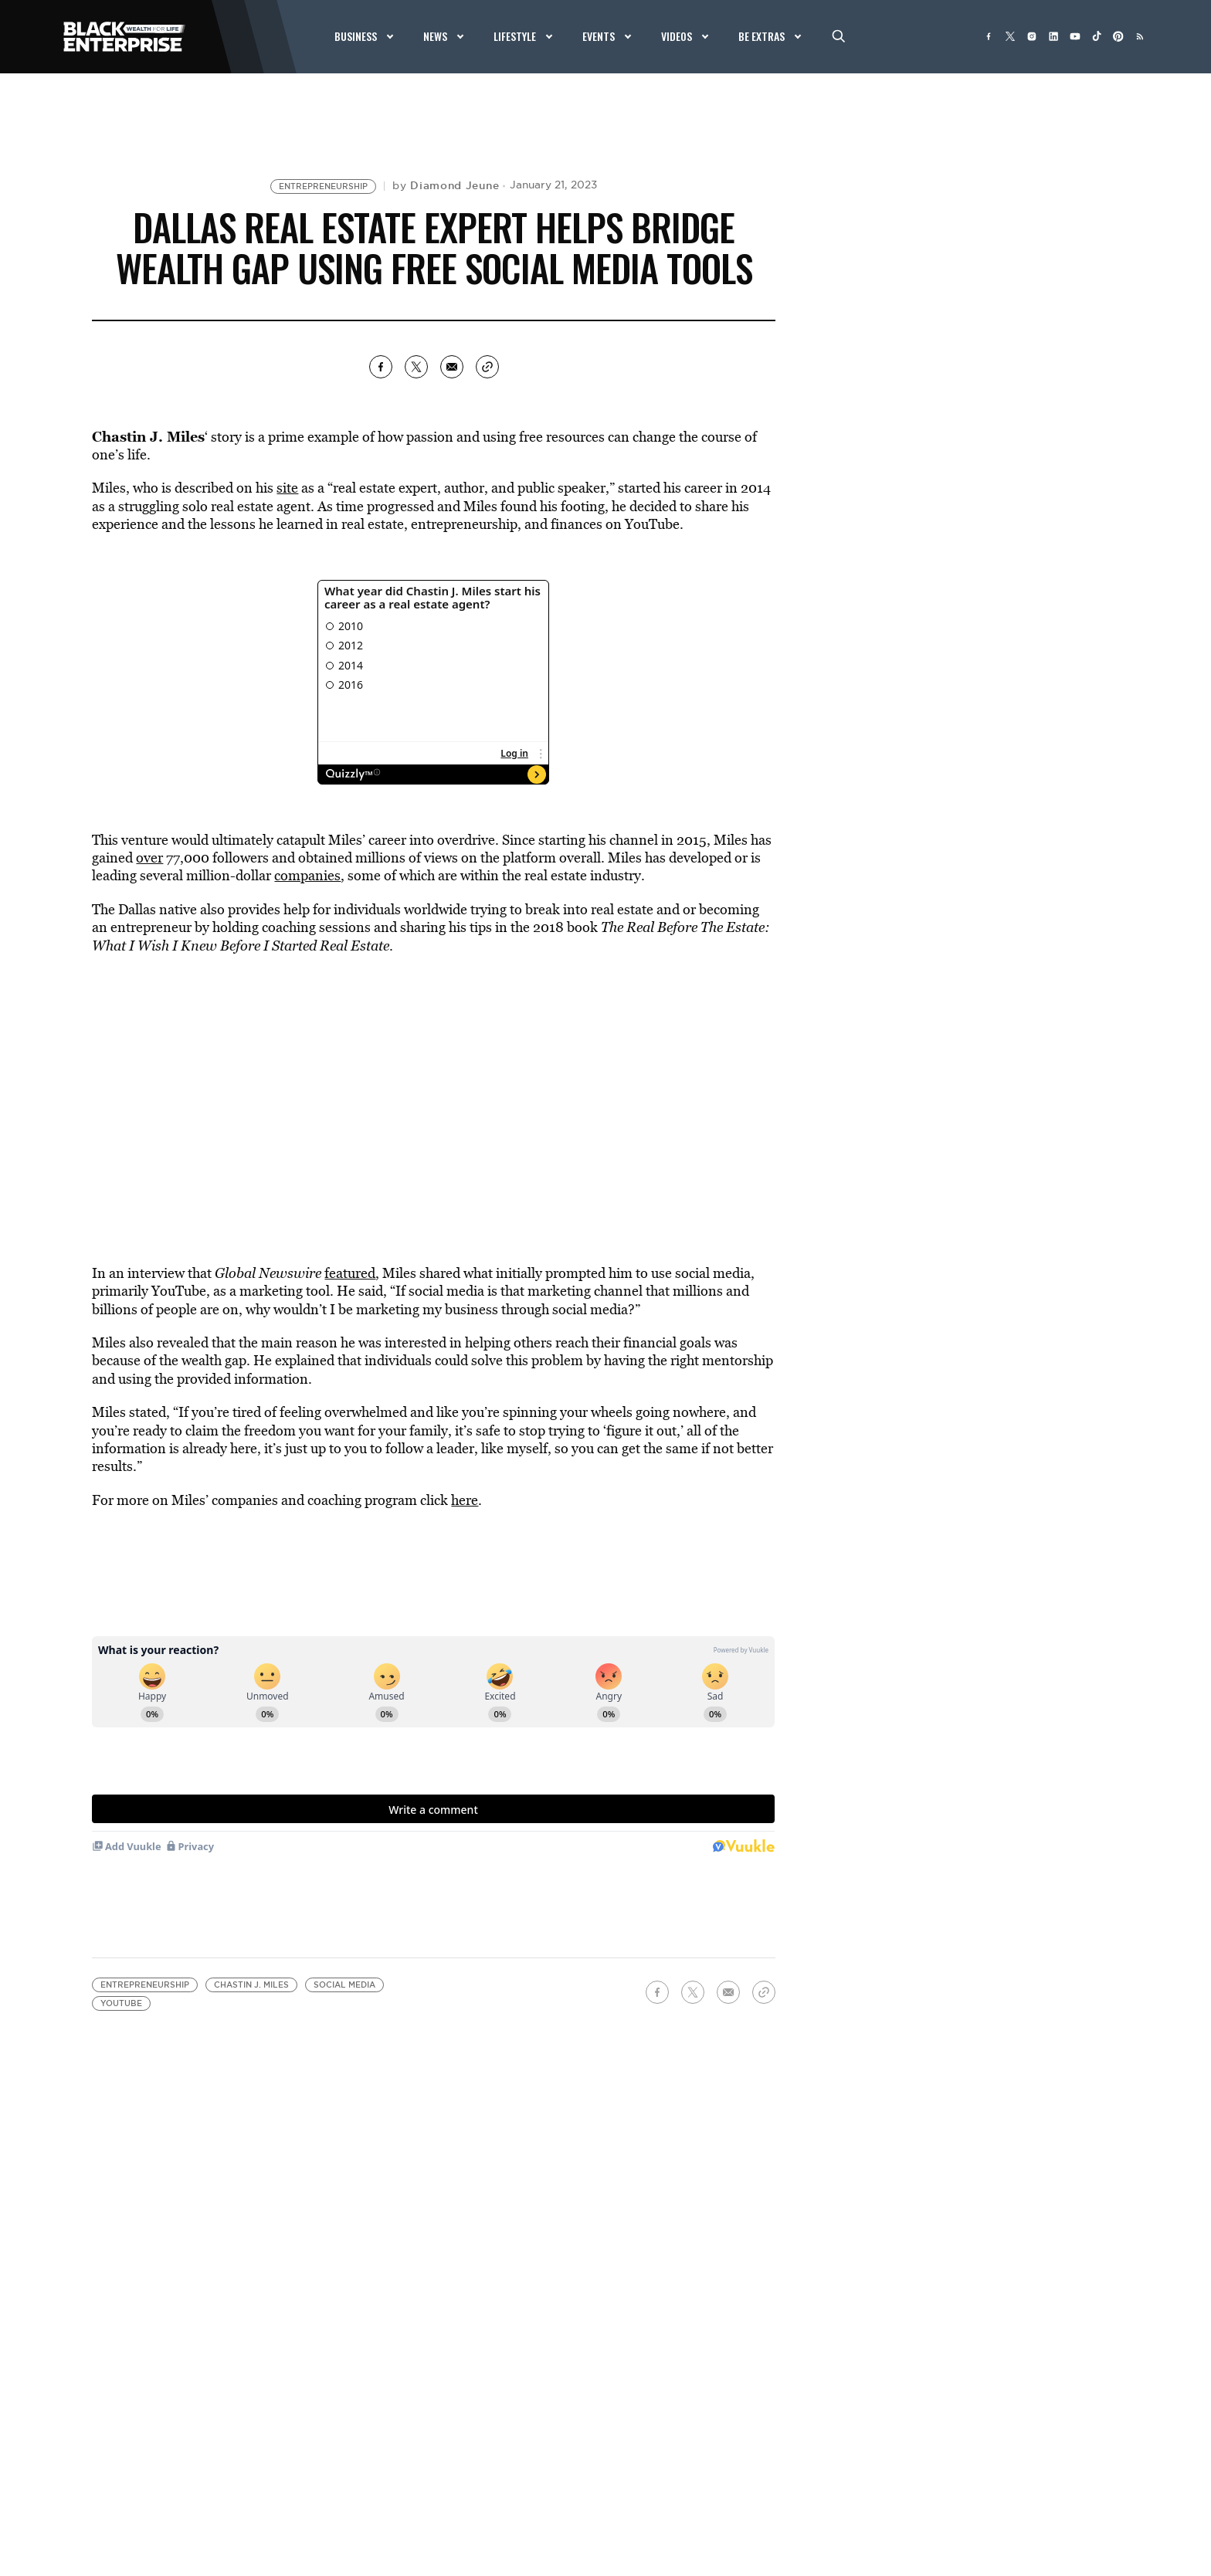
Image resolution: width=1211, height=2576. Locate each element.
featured (349, 1273)
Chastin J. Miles (251, 1985)
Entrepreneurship (323, 186)
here (464, 1500)
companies (307, 875)
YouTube (121, 2003)
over (149, 857)
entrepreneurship (462, 524)
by (445, 185)
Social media (344, 1985)
